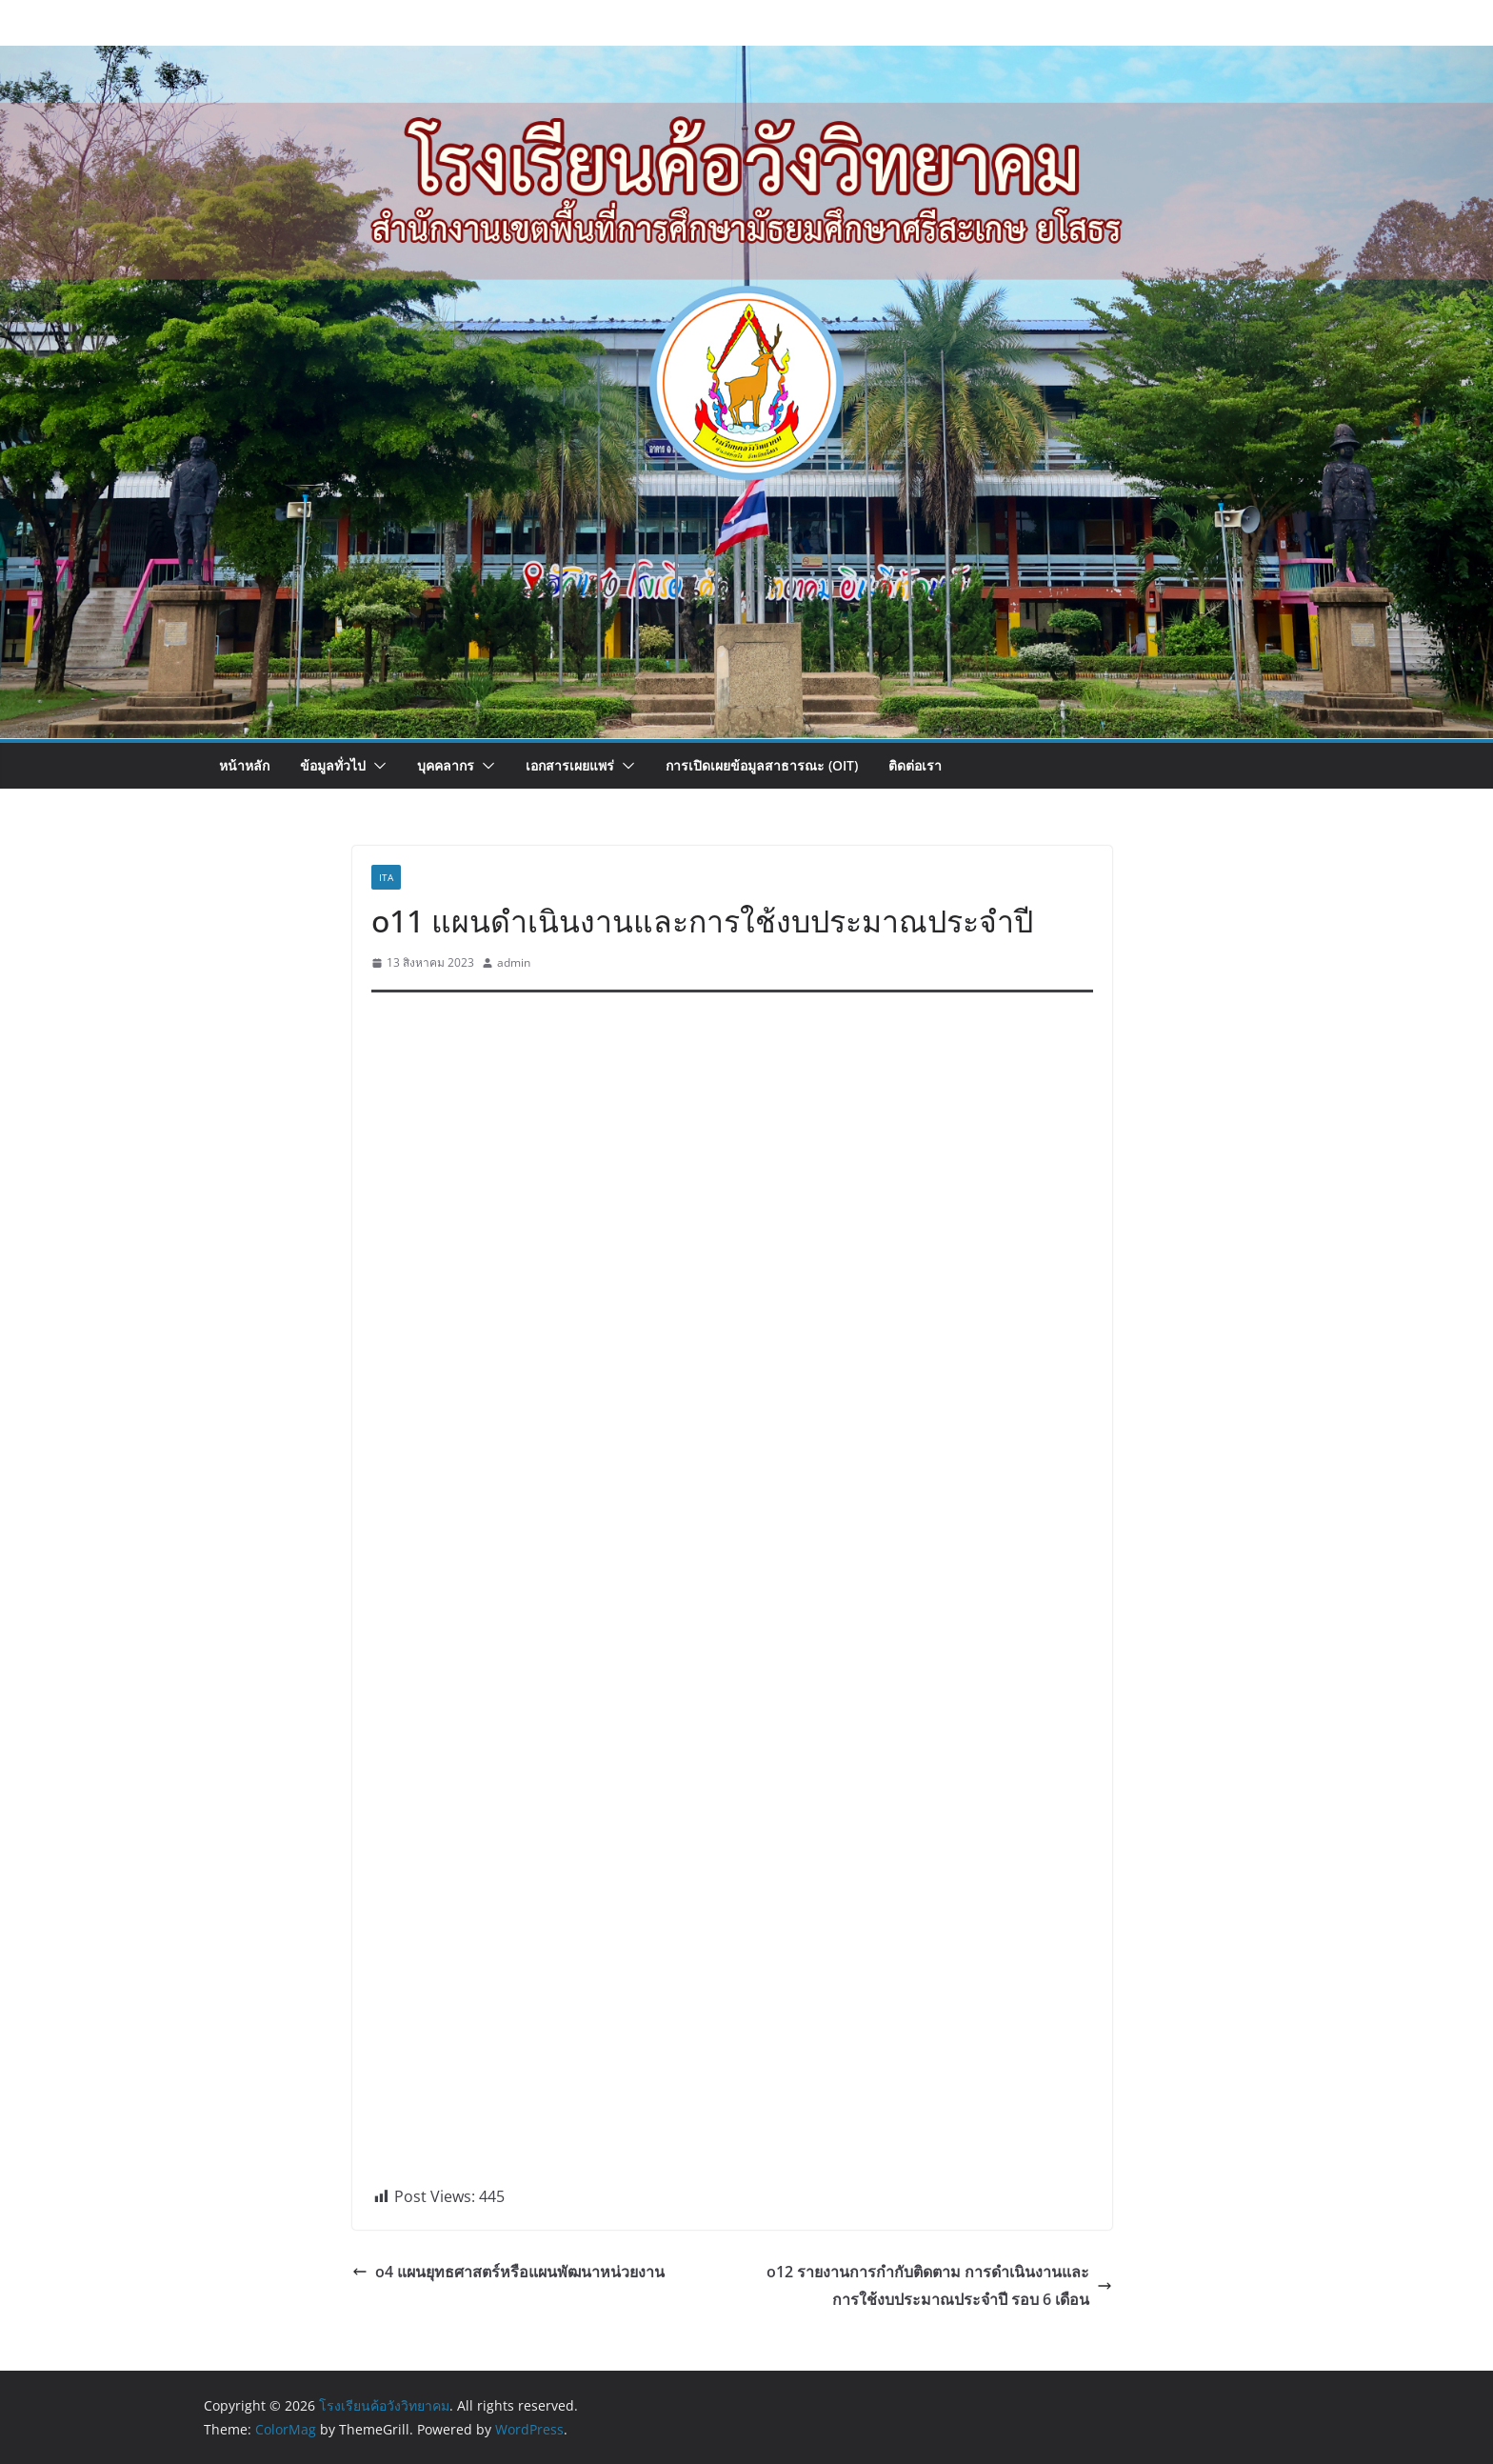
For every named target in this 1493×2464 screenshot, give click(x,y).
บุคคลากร (445, 765)
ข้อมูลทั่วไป (333, 765)
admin (513, 962)
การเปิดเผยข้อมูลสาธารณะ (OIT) (762, 765)
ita (386, 877)
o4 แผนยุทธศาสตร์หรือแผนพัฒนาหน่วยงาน (508, 2271)
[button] (376, 765)
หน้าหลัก (244, 765)
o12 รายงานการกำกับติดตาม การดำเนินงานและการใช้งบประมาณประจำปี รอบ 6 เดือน (939, 2285)
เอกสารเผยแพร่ (570, 765)
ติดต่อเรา (915, 765)
